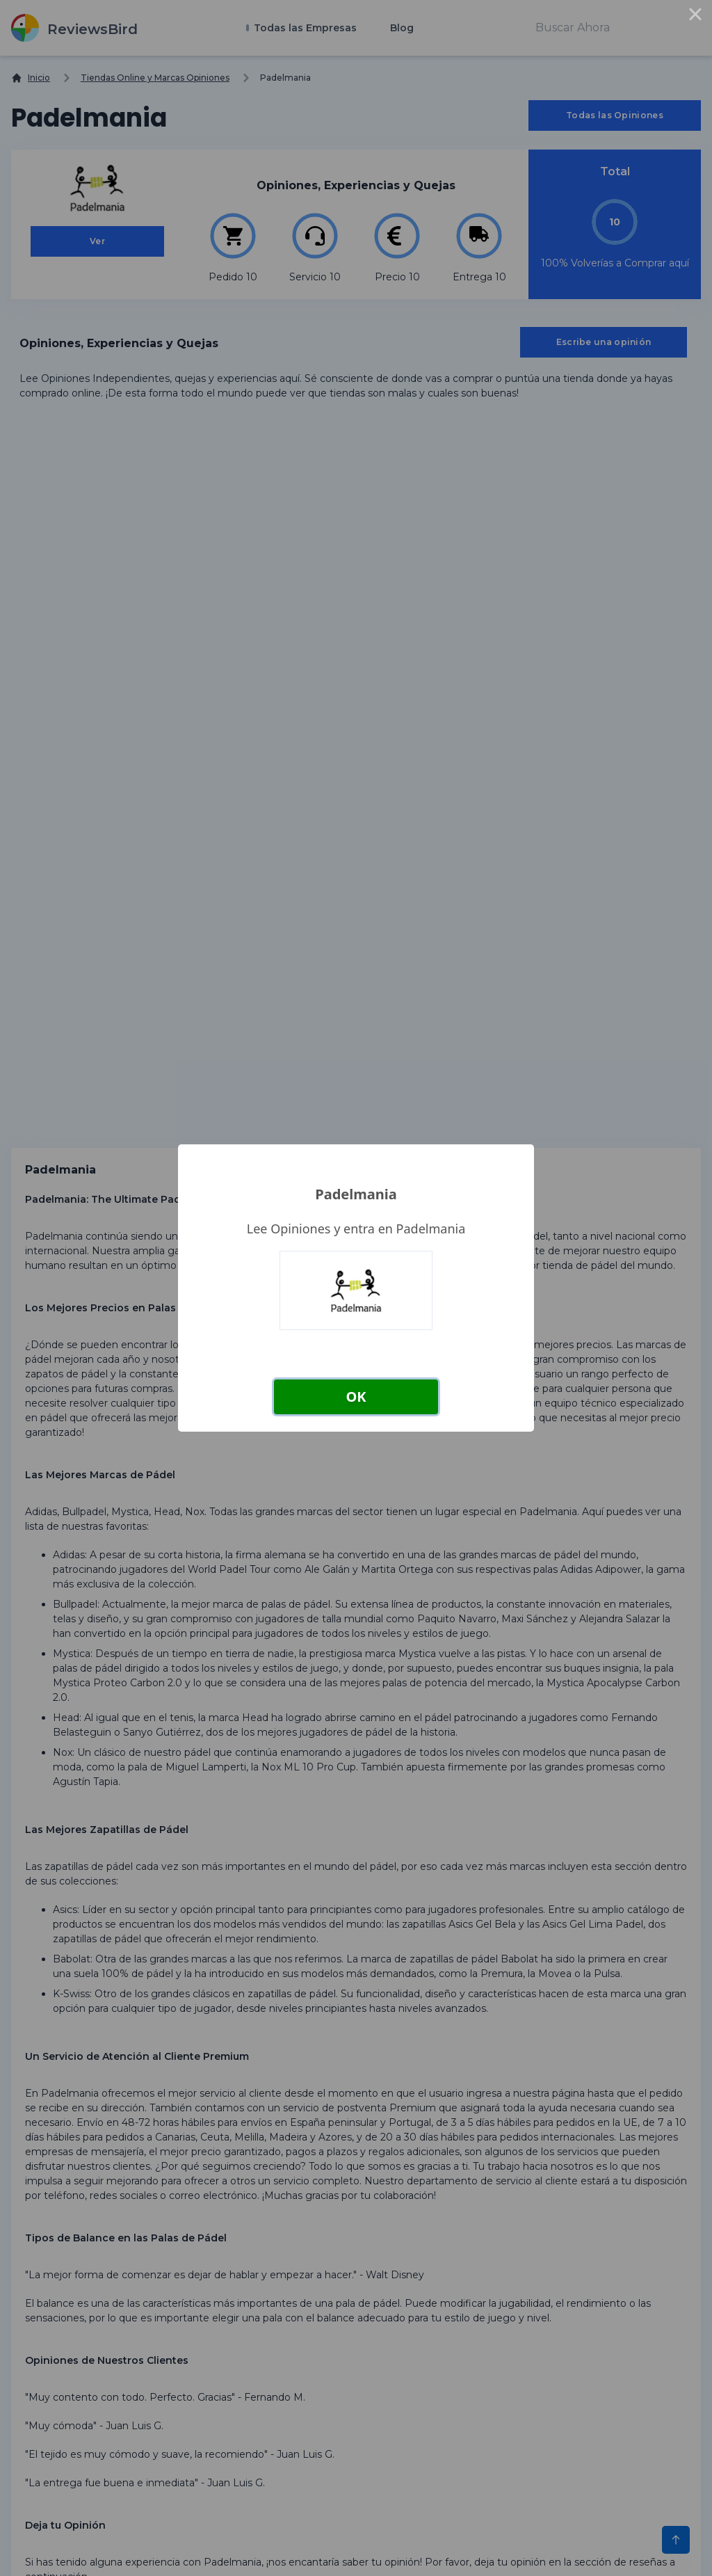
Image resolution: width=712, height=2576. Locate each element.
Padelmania (355, 1194)
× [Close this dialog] (695, 16)
